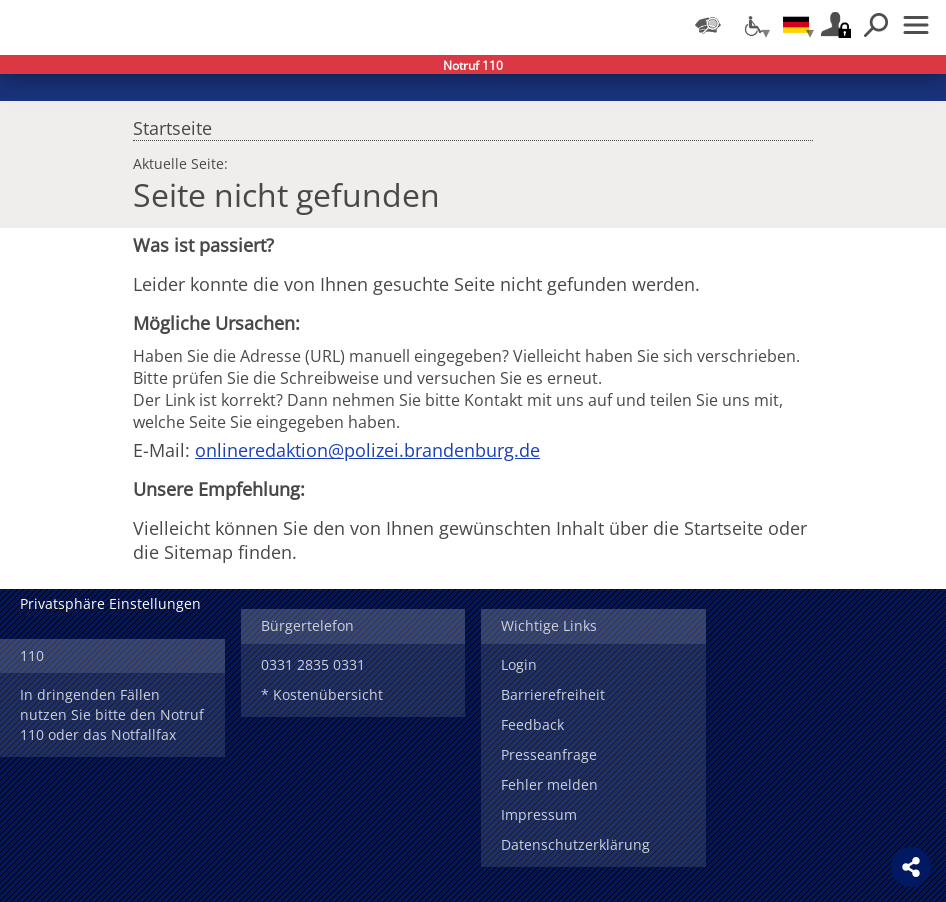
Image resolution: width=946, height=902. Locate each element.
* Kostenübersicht (322, 694)
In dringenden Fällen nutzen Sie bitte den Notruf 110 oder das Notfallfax (112, 714)
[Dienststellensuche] (708, 25)
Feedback (532, 724)
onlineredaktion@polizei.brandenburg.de (367, 450)
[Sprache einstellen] (796, 25)
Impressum (539, 814)
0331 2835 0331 (313, 664)
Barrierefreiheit (553, 694)
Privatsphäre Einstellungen (110, 603)
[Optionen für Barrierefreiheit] (752, 25)
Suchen (876, 25)
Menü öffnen (916, 25)
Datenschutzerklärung (575, 844)
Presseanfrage (549, 754)
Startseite (172, 123)
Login (519, 664)
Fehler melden (549, 784)
